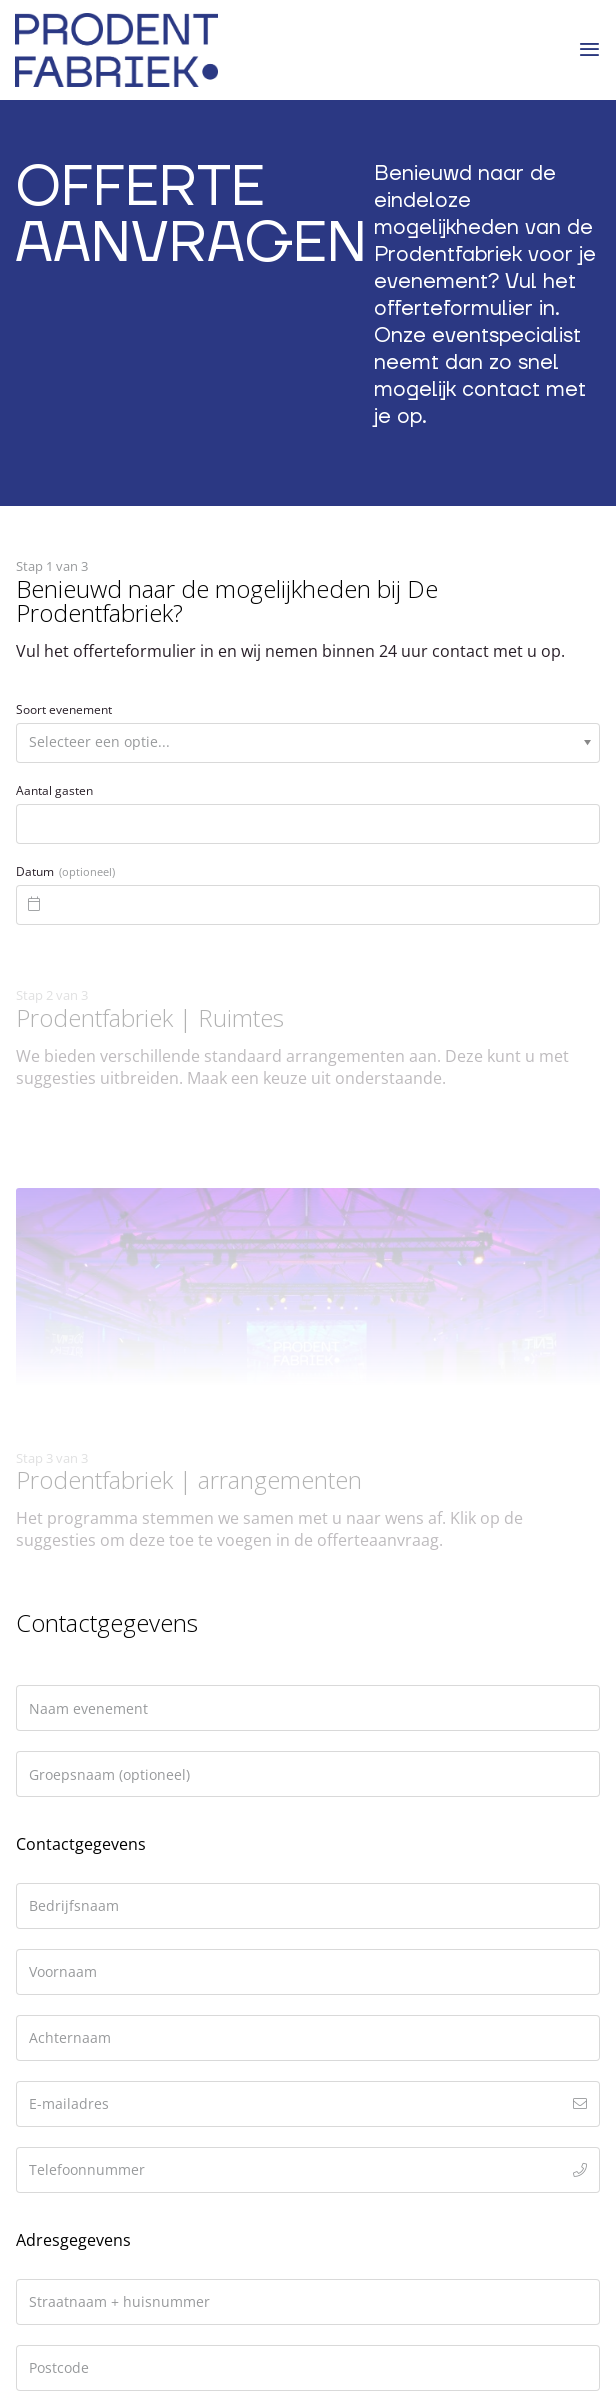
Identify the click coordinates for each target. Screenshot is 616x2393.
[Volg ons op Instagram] (52, 2193)
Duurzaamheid (70, 1990)
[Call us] (100, 2193)
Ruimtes (45, 1939)
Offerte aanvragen (84, 1913)
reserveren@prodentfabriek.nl (145, 1611)
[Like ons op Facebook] (27, 2193)
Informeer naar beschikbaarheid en (148, 1737)
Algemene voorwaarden (104, 2067)
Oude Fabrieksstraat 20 (102, 1514)
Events (40, 1965)
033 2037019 (80, 1586)
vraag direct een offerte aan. (121, 1762)
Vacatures (52, 2041)
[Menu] (589, 49)
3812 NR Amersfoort (92, 1539)
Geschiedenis (64, 2016)
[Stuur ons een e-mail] (76, 2193)
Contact (44, 1888)
